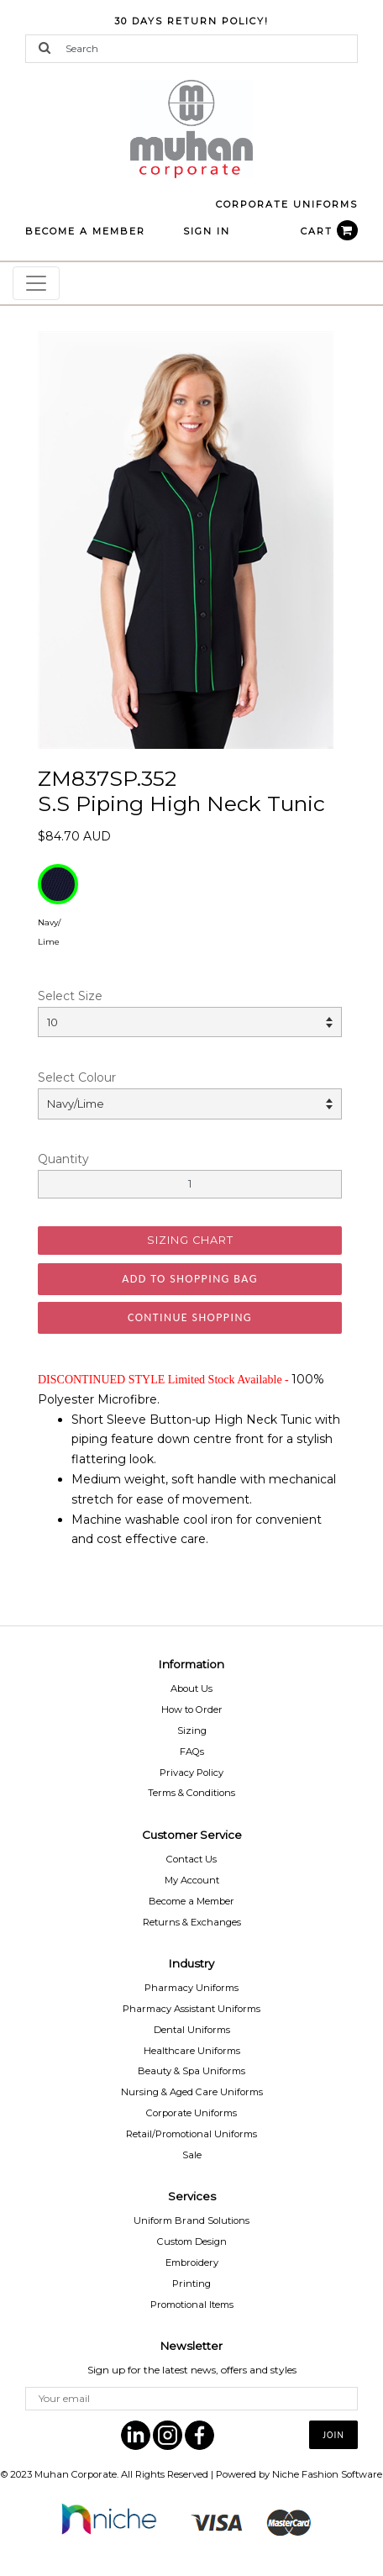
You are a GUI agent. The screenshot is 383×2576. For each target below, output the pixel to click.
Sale (192, 2155)
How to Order (192, 1709)
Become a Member (191, 1901)
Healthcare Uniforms (192, 2051)
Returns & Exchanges (192, 1922)
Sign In (206, 231)
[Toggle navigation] (36, 283)
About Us (191, 1688)
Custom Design (192, 2241)
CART (329, 231)
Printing (191, 2283)
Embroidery (191, 2262)
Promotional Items (191, 2304)
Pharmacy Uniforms (191, 1988)
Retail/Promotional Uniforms (191, 2134)
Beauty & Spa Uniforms (191, 2071)
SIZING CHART (190, 1240)
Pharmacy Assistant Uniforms (191, 2009)
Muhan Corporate (75, 2474)
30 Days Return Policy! (191, 21)
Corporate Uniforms (191, 2113)
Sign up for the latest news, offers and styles (191, 2369)
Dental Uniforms (192, 2030)
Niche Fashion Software (327, 2474)
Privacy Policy (191, 1772)
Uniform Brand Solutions (191, 2220)
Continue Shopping (190, 1317)
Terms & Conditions (191, 1793)
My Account (192, 1880)
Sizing (192, 1730)
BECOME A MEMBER (85, 231)
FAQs (192, 1751)
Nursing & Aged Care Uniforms (192, 2092)
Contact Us (191, 1859)
